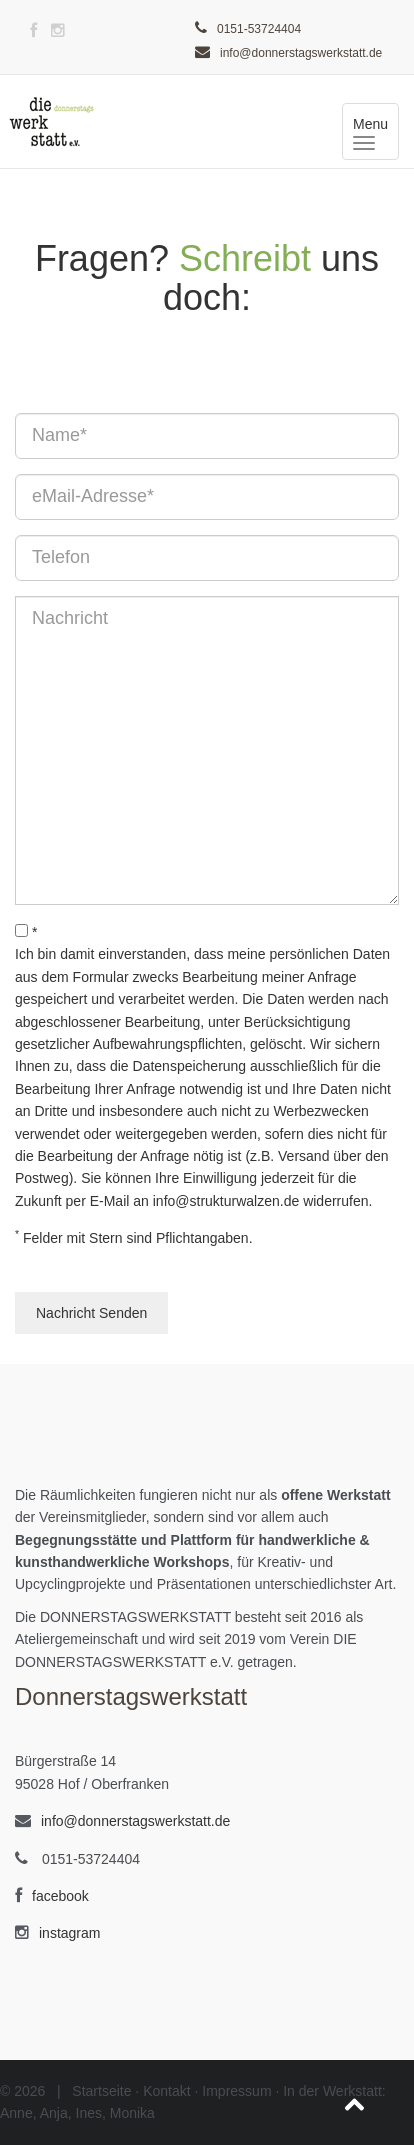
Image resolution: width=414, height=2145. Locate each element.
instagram (69, 1933)
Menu (376, 132)
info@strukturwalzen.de (226, 1201)
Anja (54, 2113)
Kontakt (166, 2091)
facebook (60, 1896)
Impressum (236, 2091)
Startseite (101, 2091)
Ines (89, 2113)
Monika (132, 2113)
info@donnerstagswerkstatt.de (301, 53)
